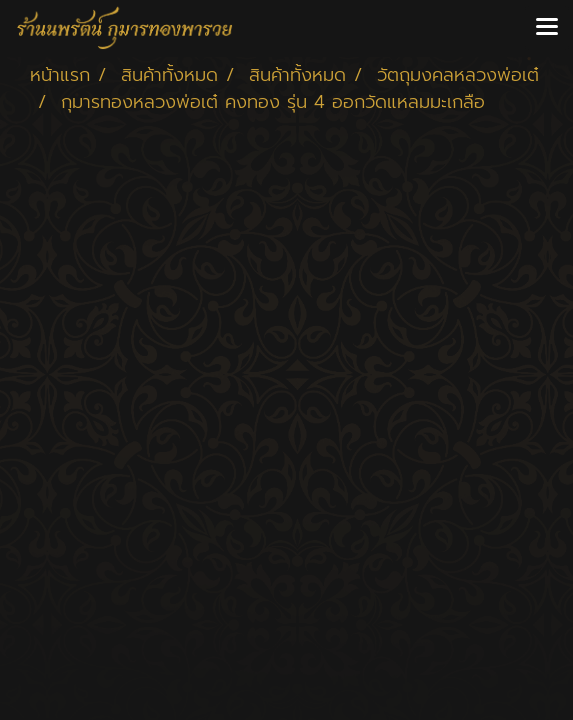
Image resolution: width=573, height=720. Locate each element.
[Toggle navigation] (547, 28)
